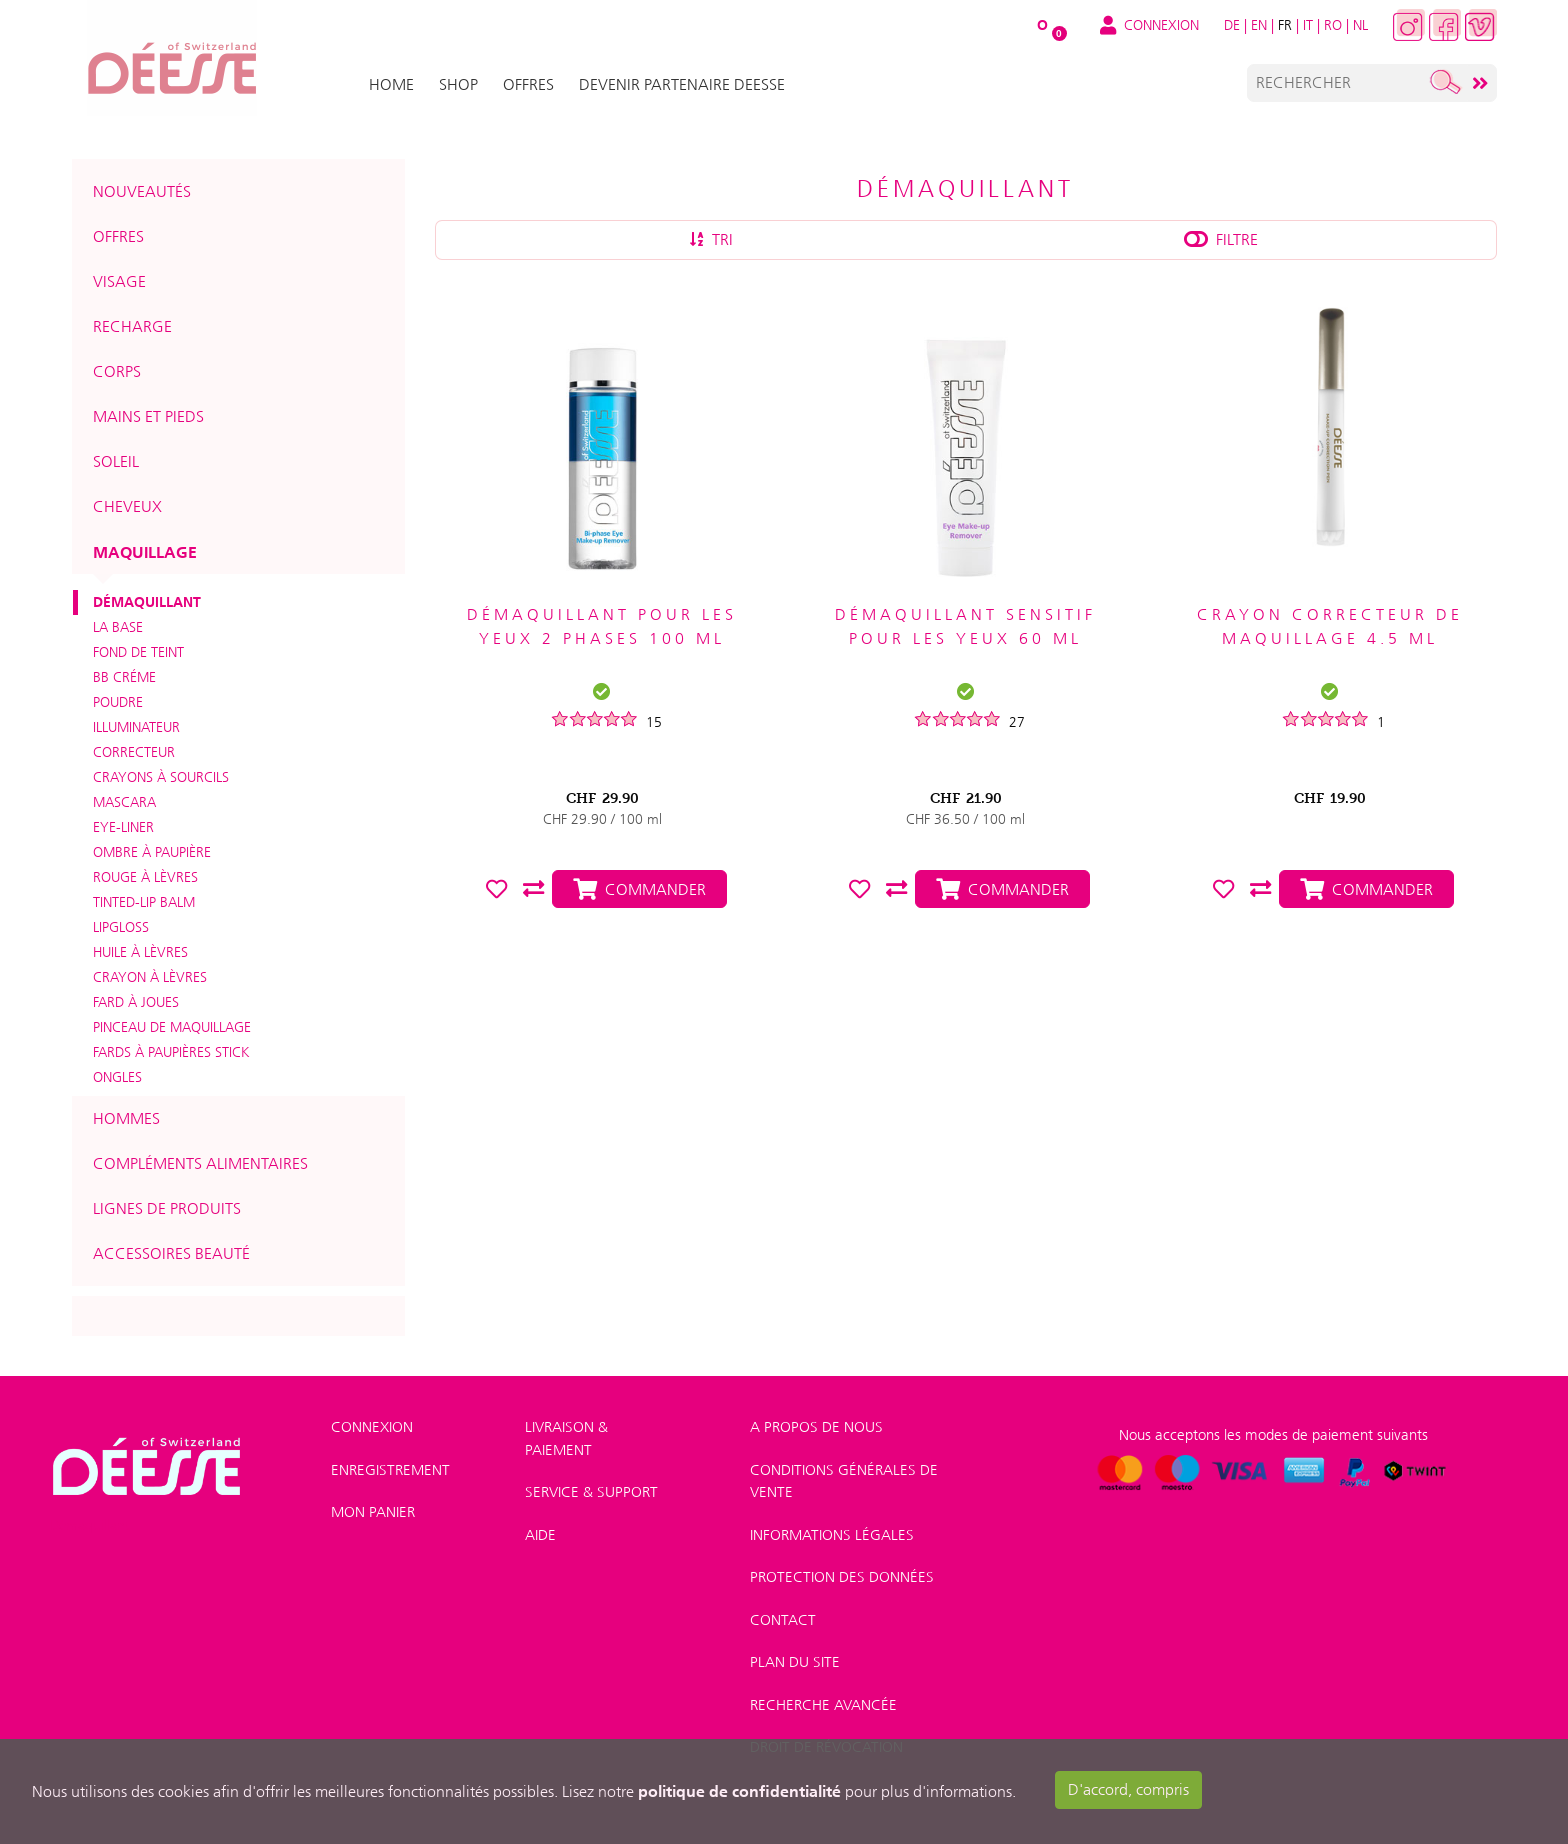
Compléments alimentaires (200, 1163)
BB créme (124, 677)
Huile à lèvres (140, 952)
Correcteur (134, 752)
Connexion (372, 1427)
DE (1232, 25)
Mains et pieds (148, 416)
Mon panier (373, 1512)
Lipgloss (121, 927)
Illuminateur (136, 727)
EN (1259, 25)
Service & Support (591, 1492)
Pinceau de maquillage (172, 1027)
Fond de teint (138, 652)
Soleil (116, 461)
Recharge (132, 326)
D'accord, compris (1128, 1789)
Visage (119, 281)
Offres (118, 236)
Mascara (124, 802)
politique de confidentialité (739, 1791)
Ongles (117, 1077)
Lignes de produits (167, 1208)
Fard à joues (136, 1002)
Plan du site (795, 1662)
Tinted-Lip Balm (144, 902)
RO (1333, 25)
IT (1308, 25)
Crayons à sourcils (161, 777)
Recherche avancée (823, 1705)
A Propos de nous (816, 1427)
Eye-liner (123, 827)
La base (118, 627)
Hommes (126, 1118)
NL (1360, 25)
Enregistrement (390, 1470)
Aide (540, 1535)
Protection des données (842, 1577)
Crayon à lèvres (150, 977)
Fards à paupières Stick (171, 1052)
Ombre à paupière (152, 852)
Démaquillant (147, 602)
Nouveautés (142, 191)
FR (1285, 25)
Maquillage (145, 552)
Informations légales (832, 1535)
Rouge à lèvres (145, 877)
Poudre (118, 702)
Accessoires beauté (171, 1253)
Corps (117, 371)
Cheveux (127, 506)
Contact (783, 1620)
